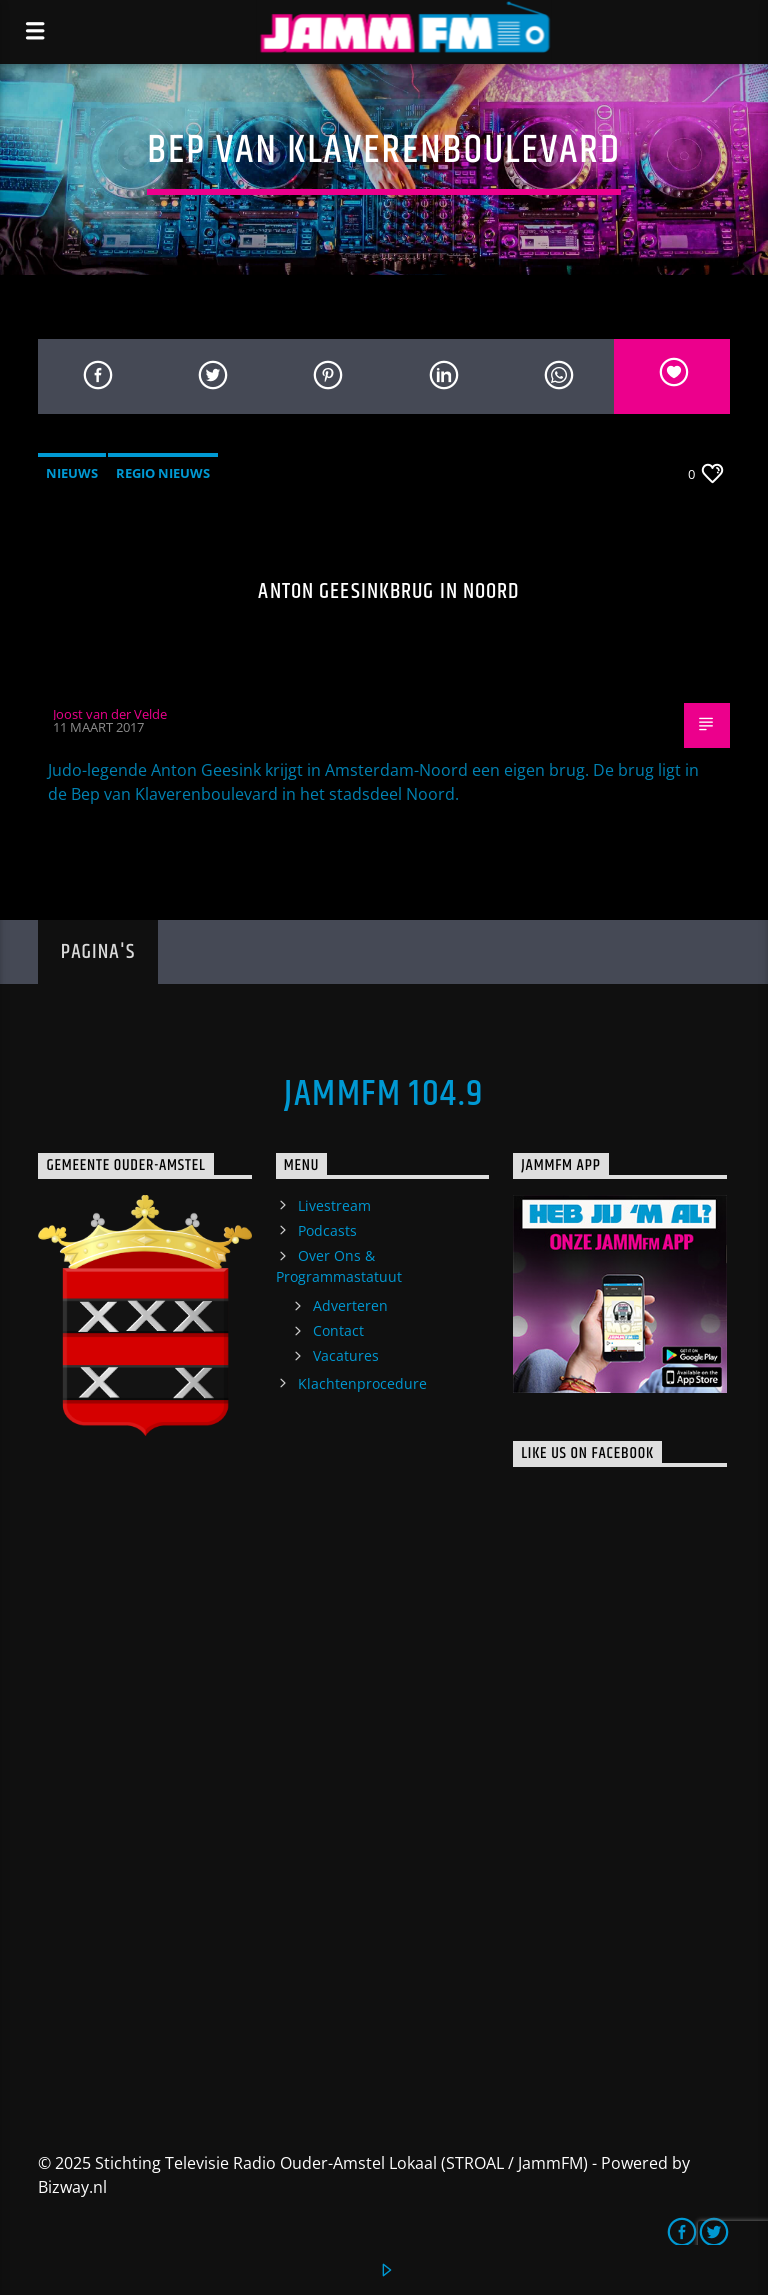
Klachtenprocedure (362, 1383)
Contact (338, 1330)
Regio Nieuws (163, 473)
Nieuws (72, 473)
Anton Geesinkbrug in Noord (388, 591)
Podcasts (327, 1230)
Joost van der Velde (110, 714)
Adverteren (350, 1305)
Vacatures (346, 1355)
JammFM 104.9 (383, 1095)
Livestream (334, 1205)
